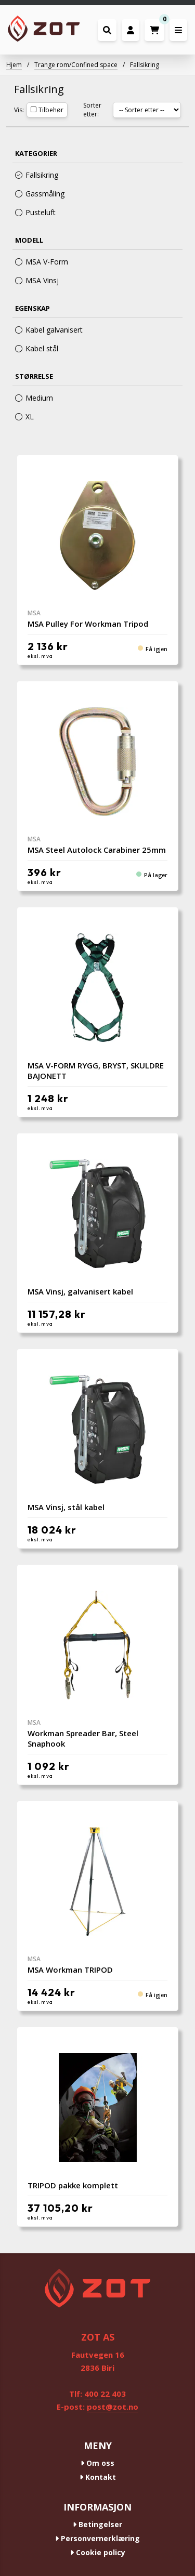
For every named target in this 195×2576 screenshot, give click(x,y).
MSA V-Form (41, 262)
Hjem (14, 64)
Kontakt (98, 2477)
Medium (34, 398)
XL (24, 416)
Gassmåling (39, 194)
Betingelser (97, 2524)
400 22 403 (105, 2393)
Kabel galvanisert (49, 330)
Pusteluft (35, 212)
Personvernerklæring (97, 2538)
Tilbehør (47, 109)
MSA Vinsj (37, 280)
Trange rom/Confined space (76, 64)
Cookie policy (97, 2552)
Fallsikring (144, 64)
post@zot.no (112, 2406)
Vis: (19, 109)
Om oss (97, 2463)
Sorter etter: (92, 109)
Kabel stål (36, 348)
